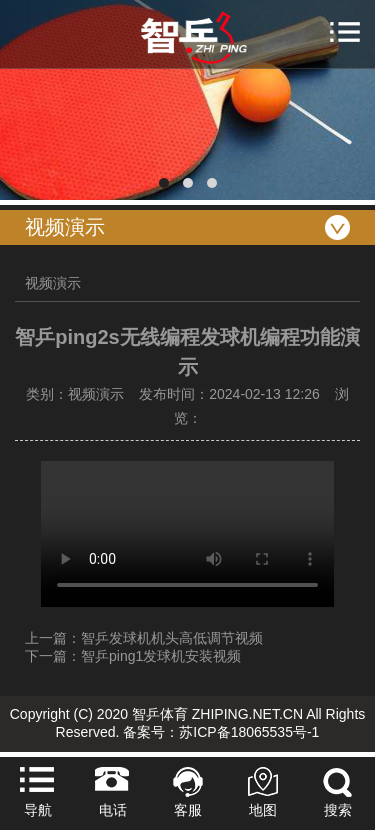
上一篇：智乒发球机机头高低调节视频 (144, 638)
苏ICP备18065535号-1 (249, 732)
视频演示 (53, 283)
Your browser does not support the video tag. (187, 534)
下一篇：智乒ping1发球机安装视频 (133, 656)
